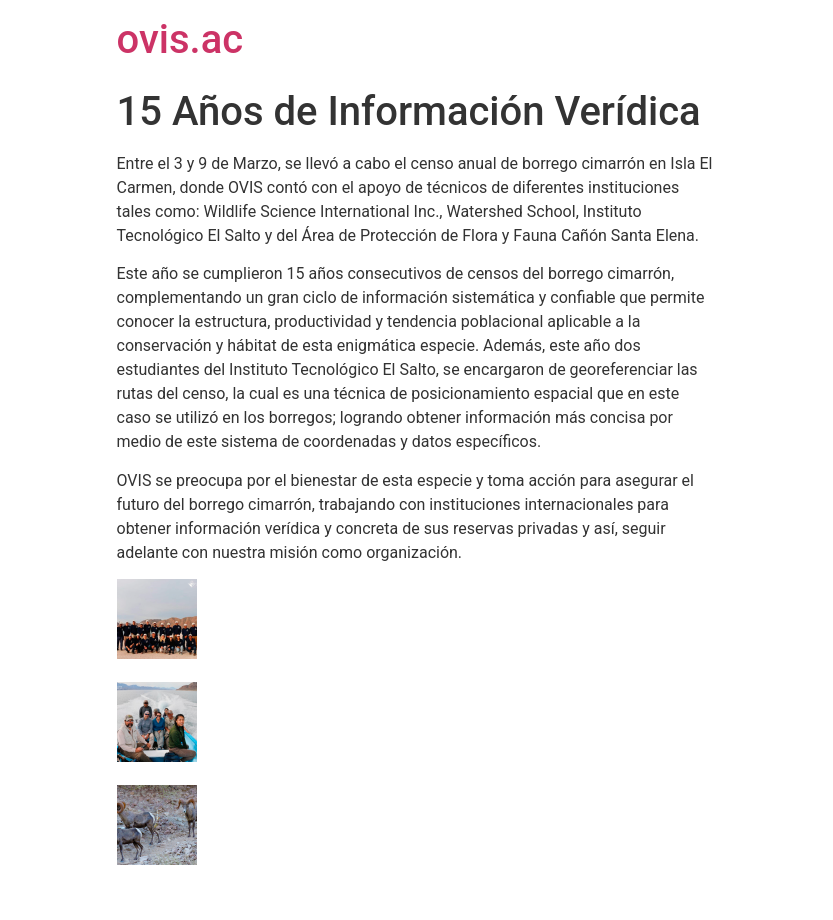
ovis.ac (180, 39)
